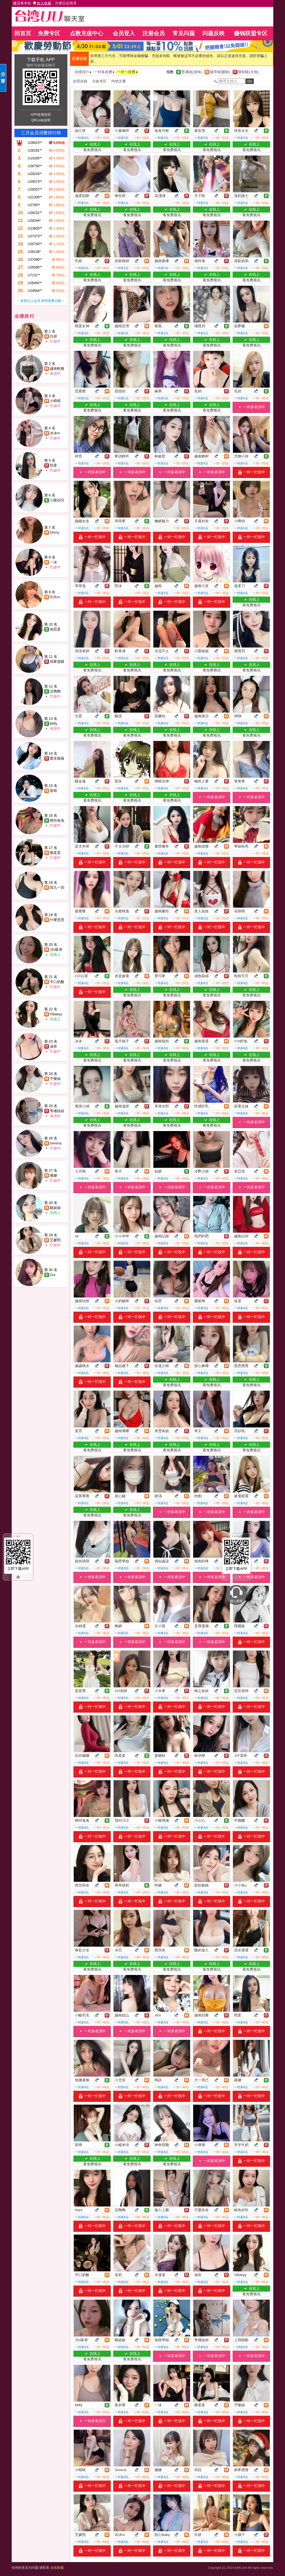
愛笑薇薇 (57, 758)
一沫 (53, 562)
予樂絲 (55, 1079)
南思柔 (55, 629)
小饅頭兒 (57, 500)
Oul (52, 1275)
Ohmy (55, 532)
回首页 (22, 33)
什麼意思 (57, 920)
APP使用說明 (41, 115)
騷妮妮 (55, 1208)
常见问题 (184, 33)
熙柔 (53, 465)
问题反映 (213, 33)
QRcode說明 (40, 120)
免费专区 (49, 33)
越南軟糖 (57, 368)
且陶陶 (55, 691)
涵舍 (53, 1046)
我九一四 (57, 887)
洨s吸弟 (56, 949)
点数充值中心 (86, 33)
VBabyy (56, 1014)
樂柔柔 (55, 853)
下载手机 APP (41, 59)
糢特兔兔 (57, 820)
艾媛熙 (55, 1240)
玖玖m (55, 597)
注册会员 (153, 33)
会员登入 (124, 33)
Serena (56, 1143)
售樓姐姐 (57, 1111)
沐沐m (55, 433)
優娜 (53, 1175)
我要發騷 (57, 661)
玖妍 (53, 336)
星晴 (53, 791)
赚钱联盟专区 (250, 33)
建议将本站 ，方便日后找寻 (45, 3)
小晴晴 (55, 401)
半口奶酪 (57, 982)
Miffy (53, 723)
